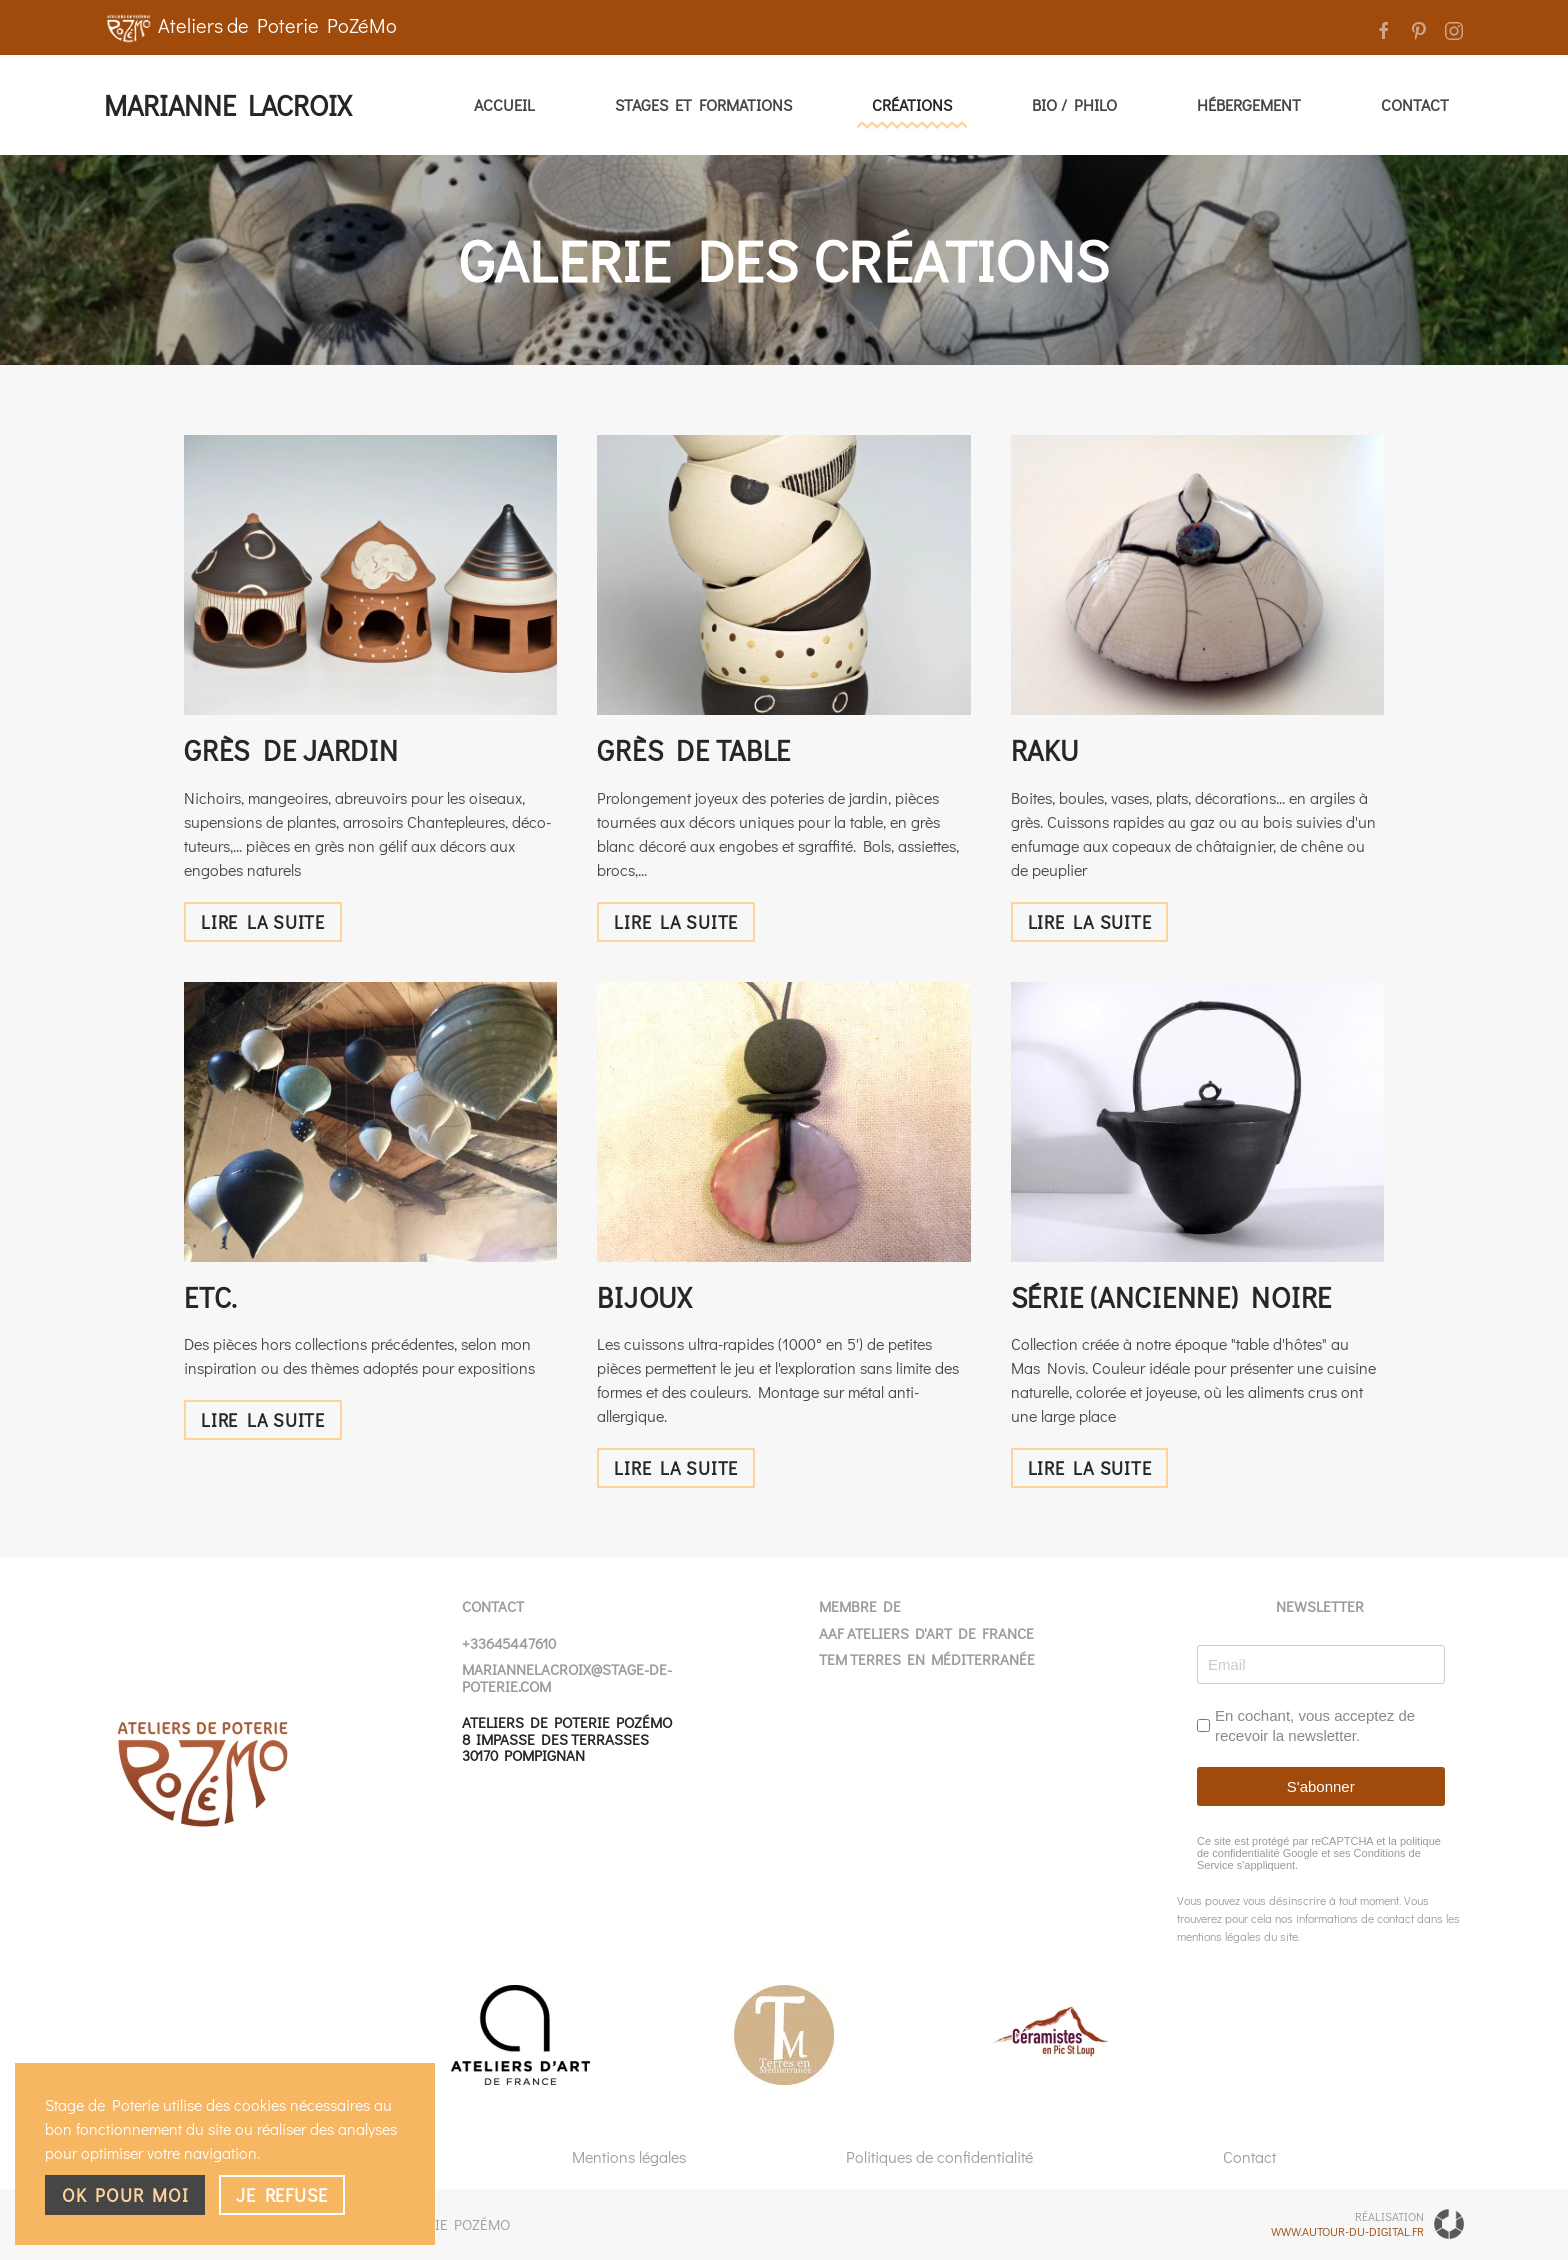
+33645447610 (509, 1643)
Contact (1415, 104)
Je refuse (282, 2195)
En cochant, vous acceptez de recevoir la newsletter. (1315, 1725)
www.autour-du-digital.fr (1347, 2231)
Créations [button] (912, 104)
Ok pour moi (125, 2195)
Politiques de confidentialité (939, 2156)
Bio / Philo (1074, 104)
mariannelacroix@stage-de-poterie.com (567, 1677)
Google (1299, 1853)
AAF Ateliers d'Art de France (926, 1633)
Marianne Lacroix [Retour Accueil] (227, 105)
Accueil (504, 104)
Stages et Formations (703, 104)
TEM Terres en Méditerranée (927, 1659)
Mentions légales (629, 2156)
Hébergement (1249, 104)
